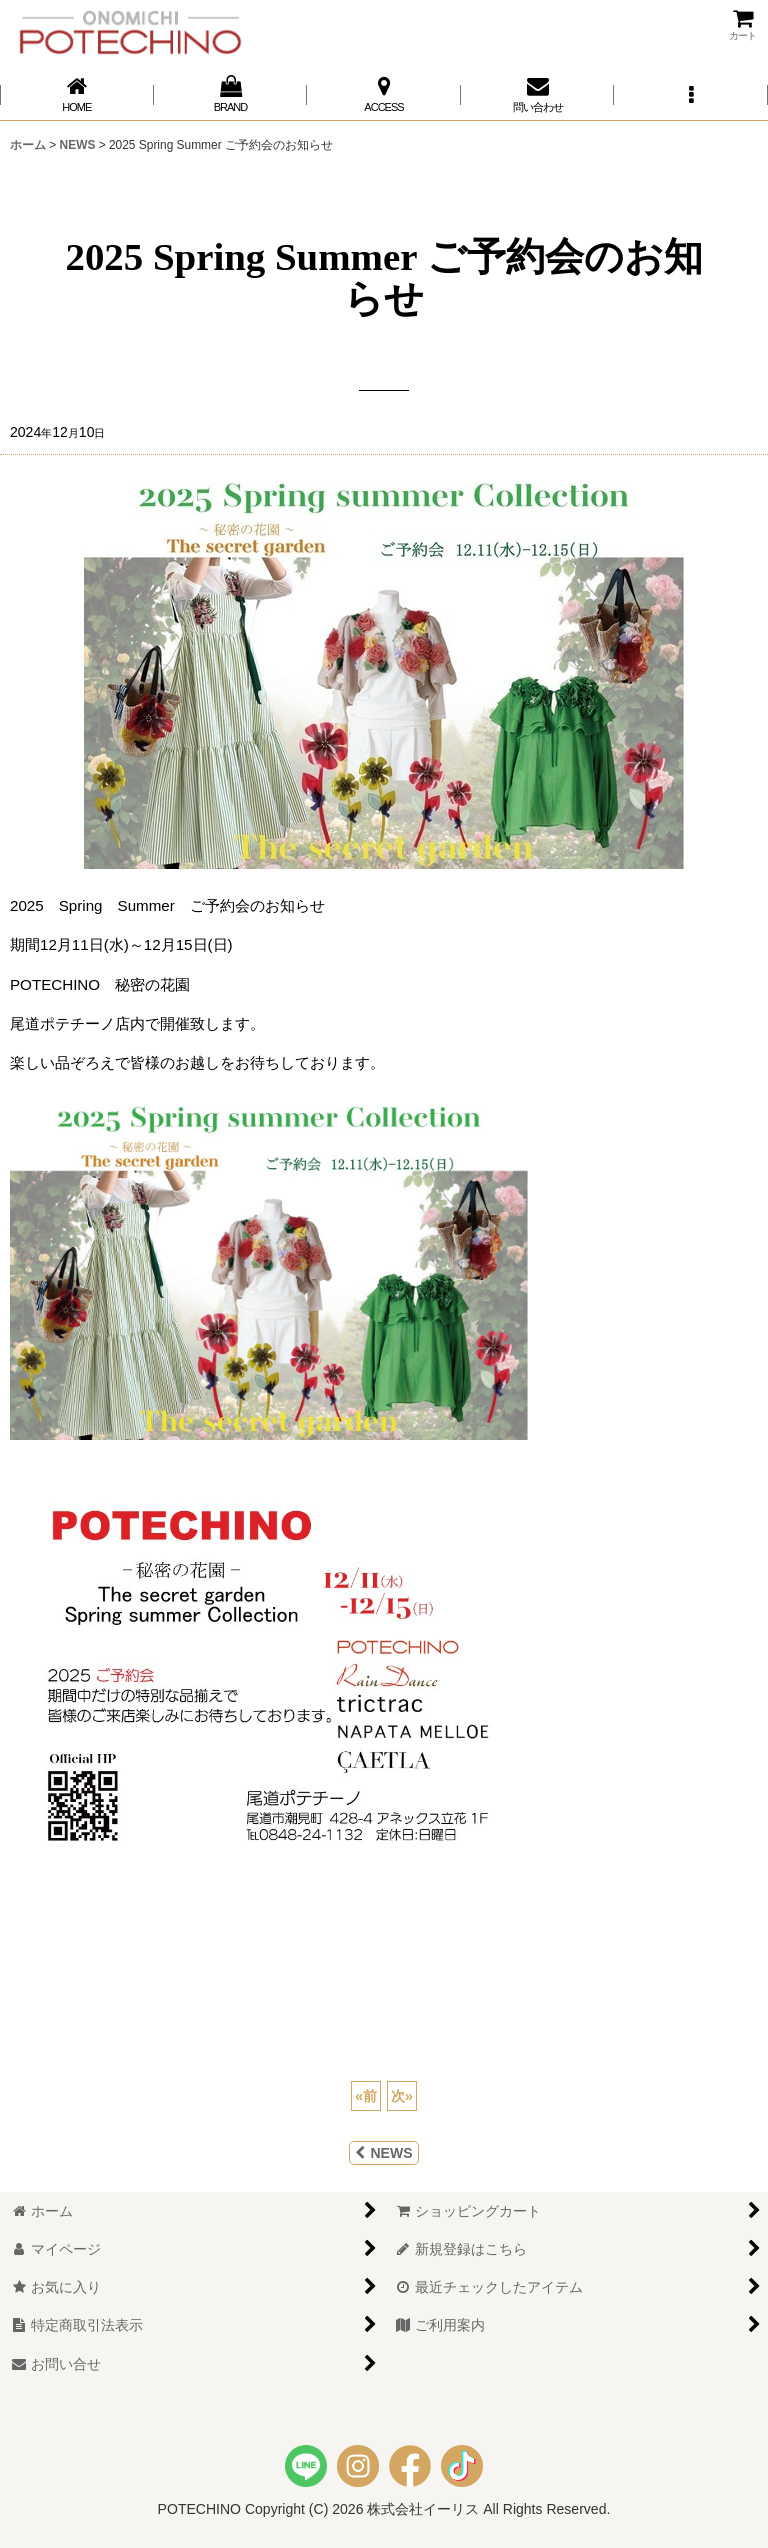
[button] (691, 94)
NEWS (383, 2153)
